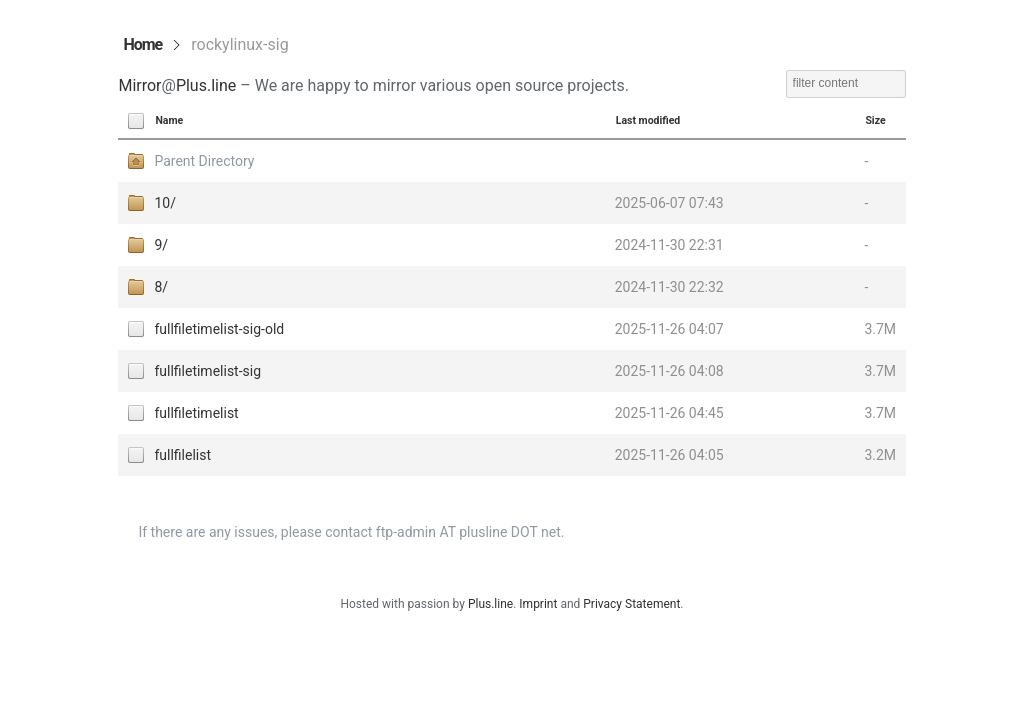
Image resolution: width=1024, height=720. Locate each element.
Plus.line (206, 85)
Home (142, 44)
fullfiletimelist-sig (207, 371)
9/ (161, 245)
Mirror (139, 85)
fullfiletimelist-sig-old (219, 329)
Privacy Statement (631, 604)
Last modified (648, 120)
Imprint (538, 604)
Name (169, 120)
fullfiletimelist (196, 413)
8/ (161, 287)
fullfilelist (182, 455)
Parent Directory (204, 161)
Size (875, 120)
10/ (165, 203)
